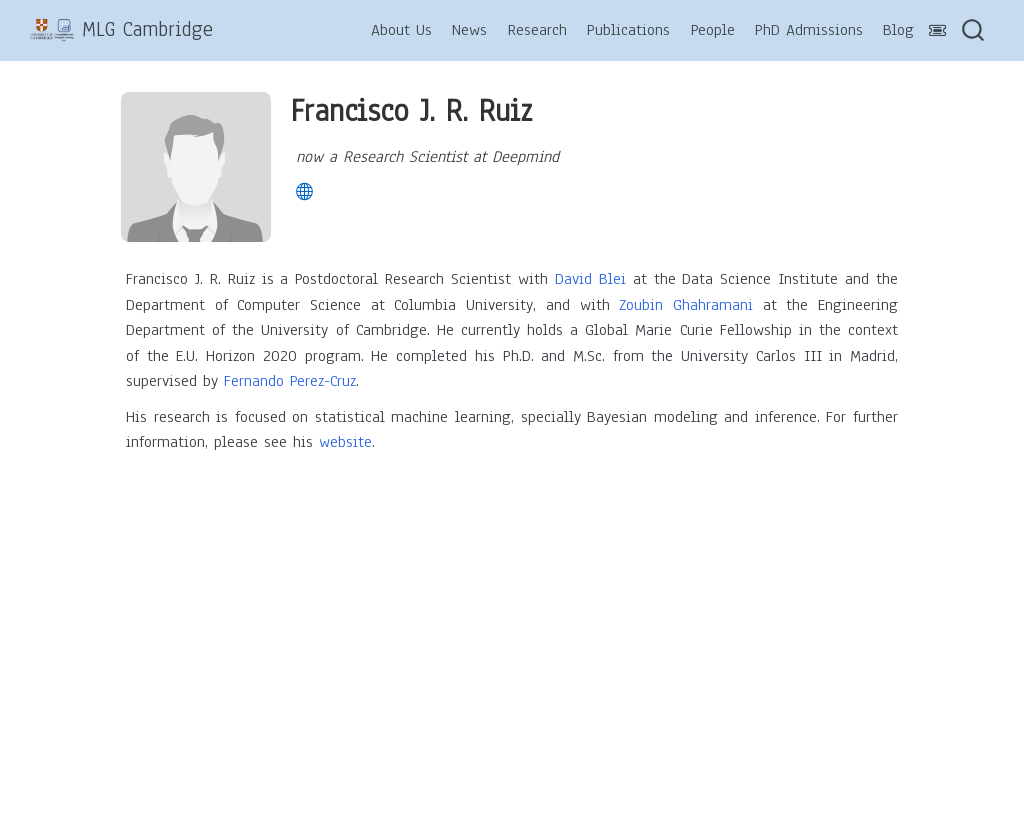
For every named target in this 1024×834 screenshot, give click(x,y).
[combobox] (974, 30)
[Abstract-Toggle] (938, 32)
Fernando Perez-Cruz (290, 381)
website (345, 442)
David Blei (590, 279)
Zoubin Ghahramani (686, 305)
